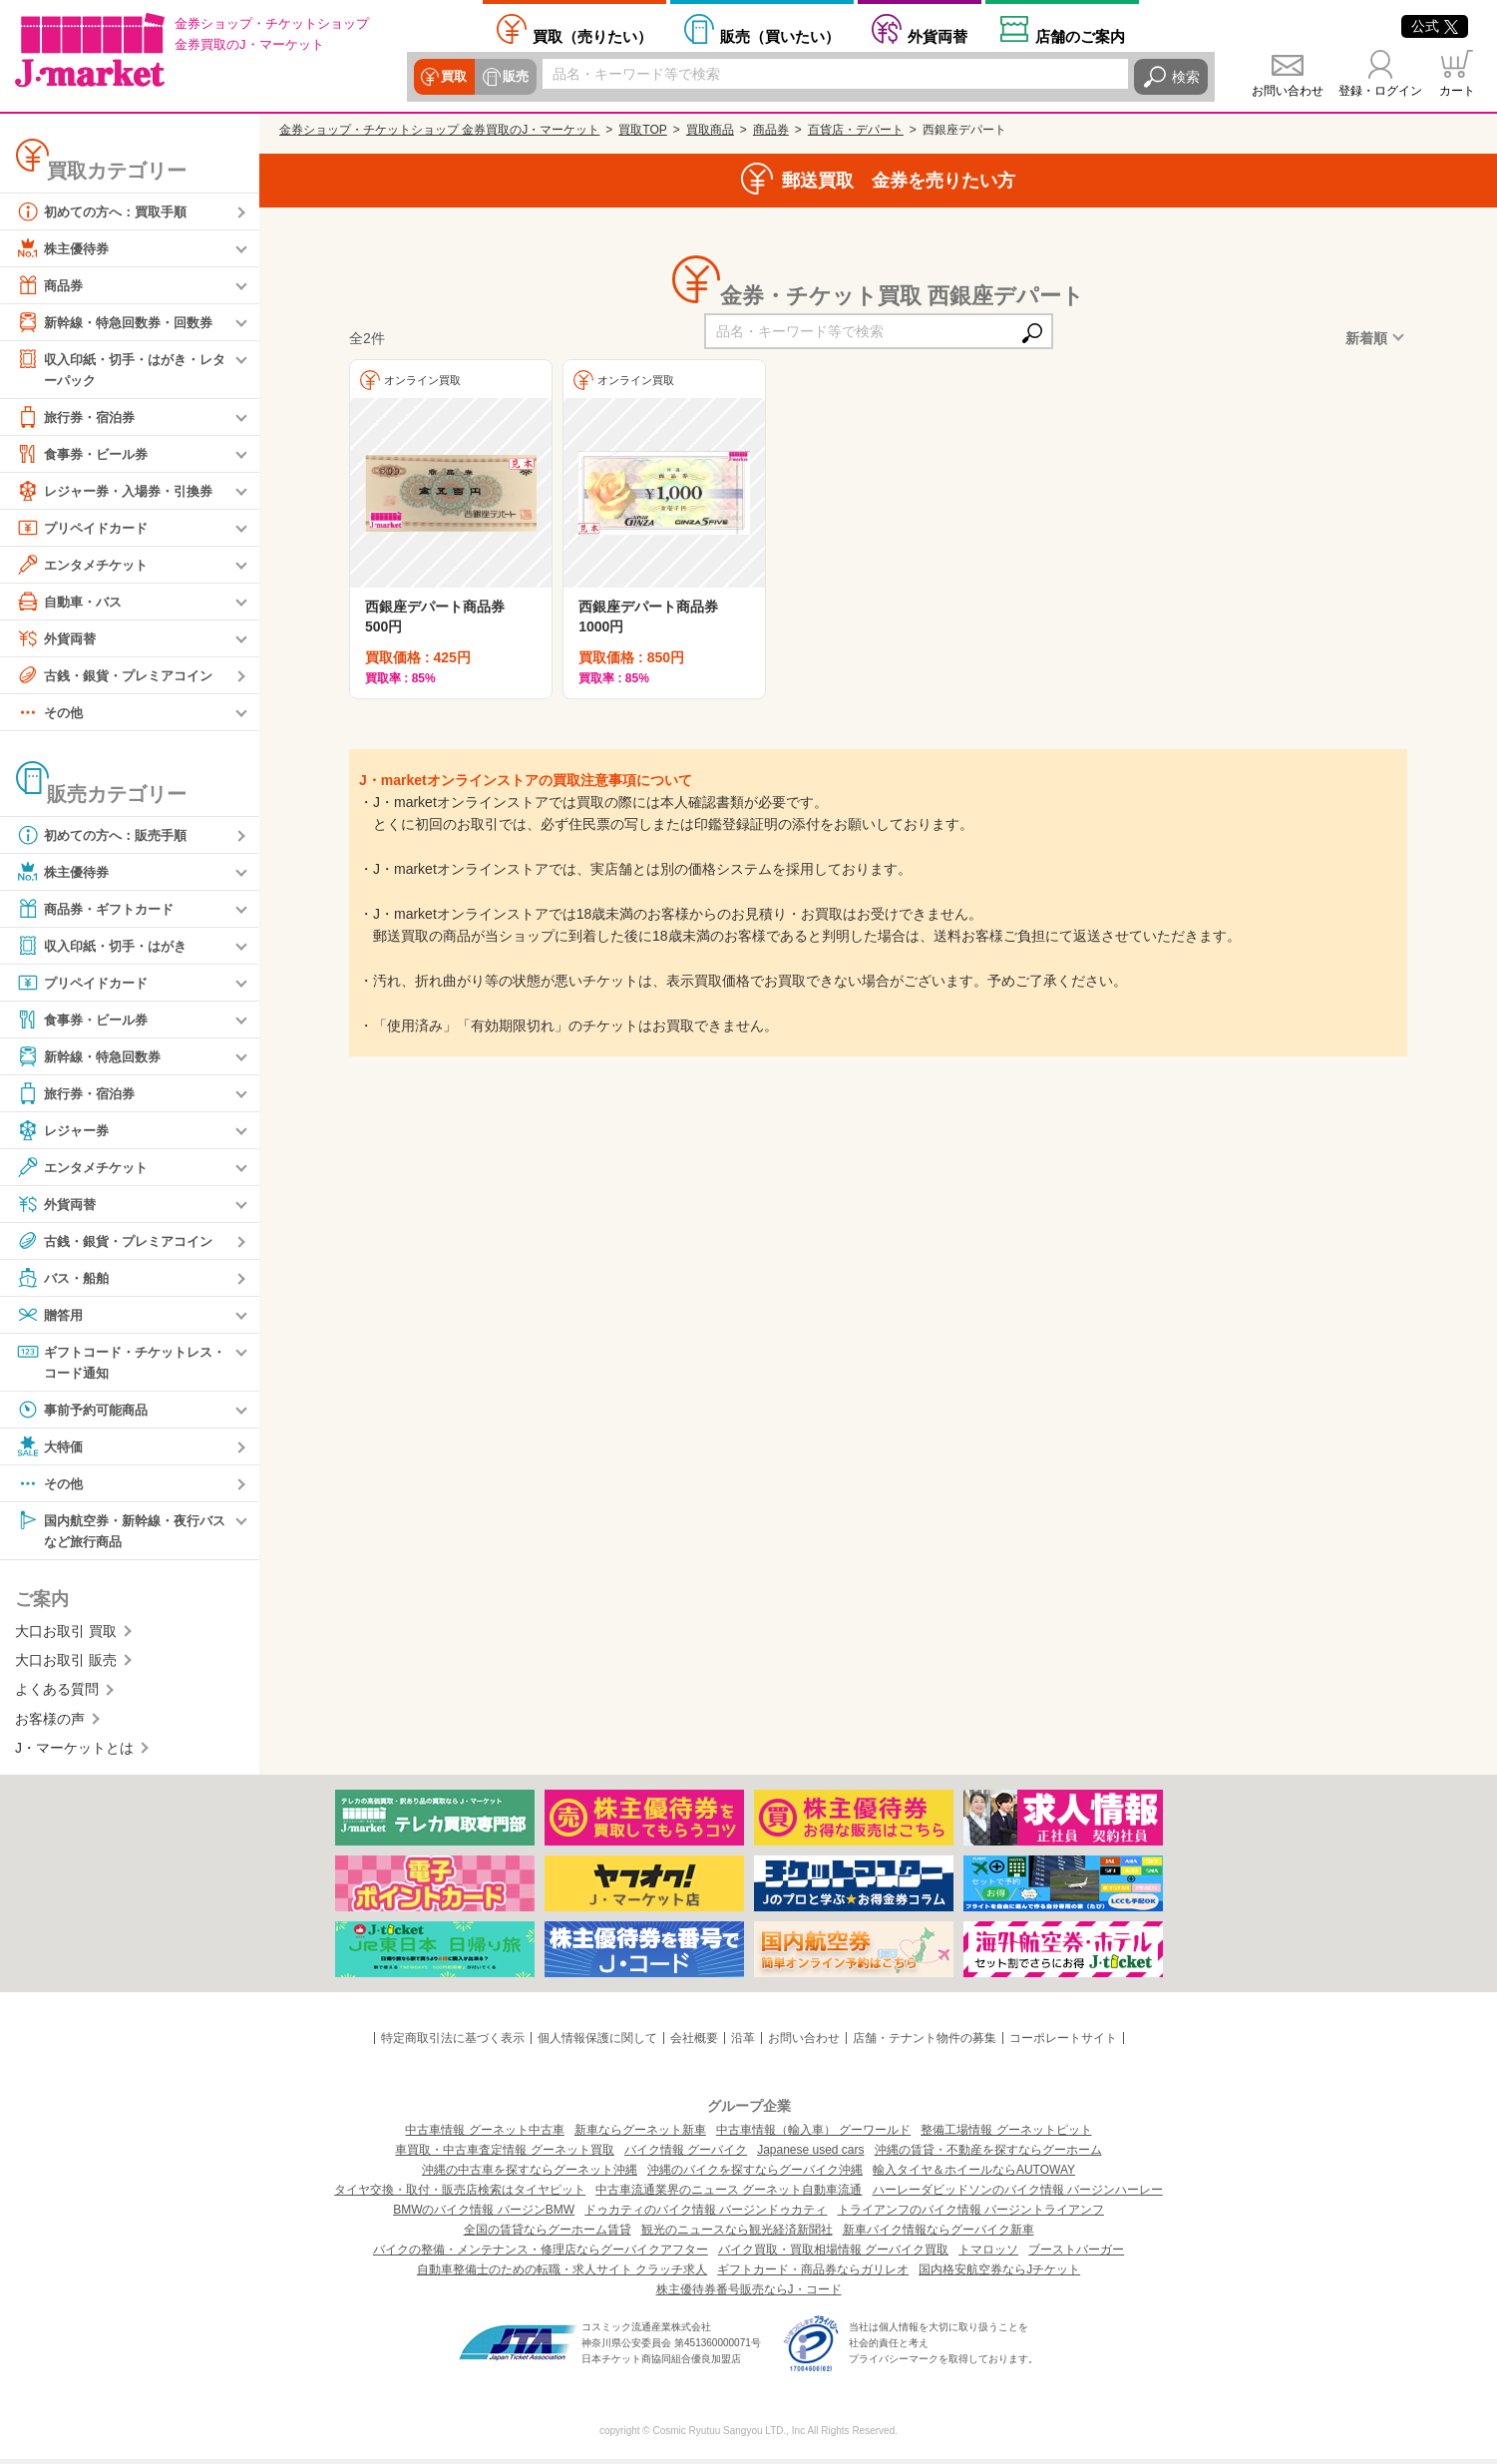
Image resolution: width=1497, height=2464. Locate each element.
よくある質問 (57, 1694)
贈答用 (51, 1316)
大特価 (51, 1449)
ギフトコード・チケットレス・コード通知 (113, 1362)
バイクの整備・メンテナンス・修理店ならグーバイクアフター (540, 2254)
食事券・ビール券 (86, 455)
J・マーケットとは (74, 1753)
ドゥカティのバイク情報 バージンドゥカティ (705, 2215)
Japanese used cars (810, 2155)
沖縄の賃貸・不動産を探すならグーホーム (988, 2155)
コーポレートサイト (1063, 2042)
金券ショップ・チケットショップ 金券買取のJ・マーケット (439, 130)
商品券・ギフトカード (100, 910)
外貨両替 (937, 36)
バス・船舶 (65, 1279)
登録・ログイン (1380, 91)
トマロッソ (988, 2254)
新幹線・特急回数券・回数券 (120, 322)
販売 (514, 77)
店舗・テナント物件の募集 (924, 2042)
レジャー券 (65, 1131)
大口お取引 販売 (66, 1665)
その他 (51, 713)
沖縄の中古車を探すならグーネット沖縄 (529, 2175)
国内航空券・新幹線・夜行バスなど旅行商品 (120, 1532)
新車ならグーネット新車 (640, 2135)
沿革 (743, 2042)
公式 (1434, 26)
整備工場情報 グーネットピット (1006, 2135)
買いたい (780, 36)
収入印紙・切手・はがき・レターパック (120, 368)
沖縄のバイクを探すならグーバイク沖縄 (755, 2175)
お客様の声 (50, 1723)
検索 (1186, 77)
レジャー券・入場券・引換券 (120, 492)
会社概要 (694, 2042)
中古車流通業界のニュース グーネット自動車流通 (728, 2195)
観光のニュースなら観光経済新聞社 (737, 2235)
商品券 (51, 285)
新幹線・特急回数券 (93, 1057)
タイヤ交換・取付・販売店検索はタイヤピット (459, 2195)
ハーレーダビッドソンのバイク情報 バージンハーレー (1018, 2195)
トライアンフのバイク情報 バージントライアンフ (971, 2215)
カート (1457, 91)
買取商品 (710, 130)
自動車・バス (72, 603)
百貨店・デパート (856, 130)
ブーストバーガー (1076, 2254)
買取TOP (642, 130)
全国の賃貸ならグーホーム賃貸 (547, 2235)
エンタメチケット (86, 566)
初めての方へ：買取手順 (106, 211)
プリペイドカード (86, 529)
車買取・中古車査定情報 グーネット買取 (504, 2155)
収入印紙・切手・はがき (106, 947)
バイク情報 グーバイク (685, 2155)
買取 (454, 77)
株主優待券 (65, 248)
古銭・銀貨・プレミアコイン (120, 676)
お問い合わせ (1287, 91)
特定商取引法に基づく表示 (453, 2042)
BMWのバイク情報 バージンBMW (483, 2215)
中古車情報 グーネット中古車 (484, 2135)
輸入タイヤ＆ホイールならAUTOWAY (974, 2175)
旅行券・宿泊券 (79, 418)
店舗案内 (1080, 36)
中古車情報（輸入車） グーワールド (813, 2135)
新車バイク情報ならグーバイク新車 (938, 2235)
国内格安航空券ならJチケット (999, 2274)
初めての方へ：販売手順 (106, 836)
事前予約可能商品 (86, 1413)
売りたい (592, 36)
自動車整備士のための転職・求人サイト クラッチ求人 (562, 2274)
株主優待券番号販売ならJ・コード (749, 2294)
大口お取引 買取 (66, 1635)
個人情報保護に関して (597, 2042)
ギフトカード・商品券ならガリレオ (813, 2274)
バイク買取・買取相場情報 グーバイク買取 (833, 2254)
